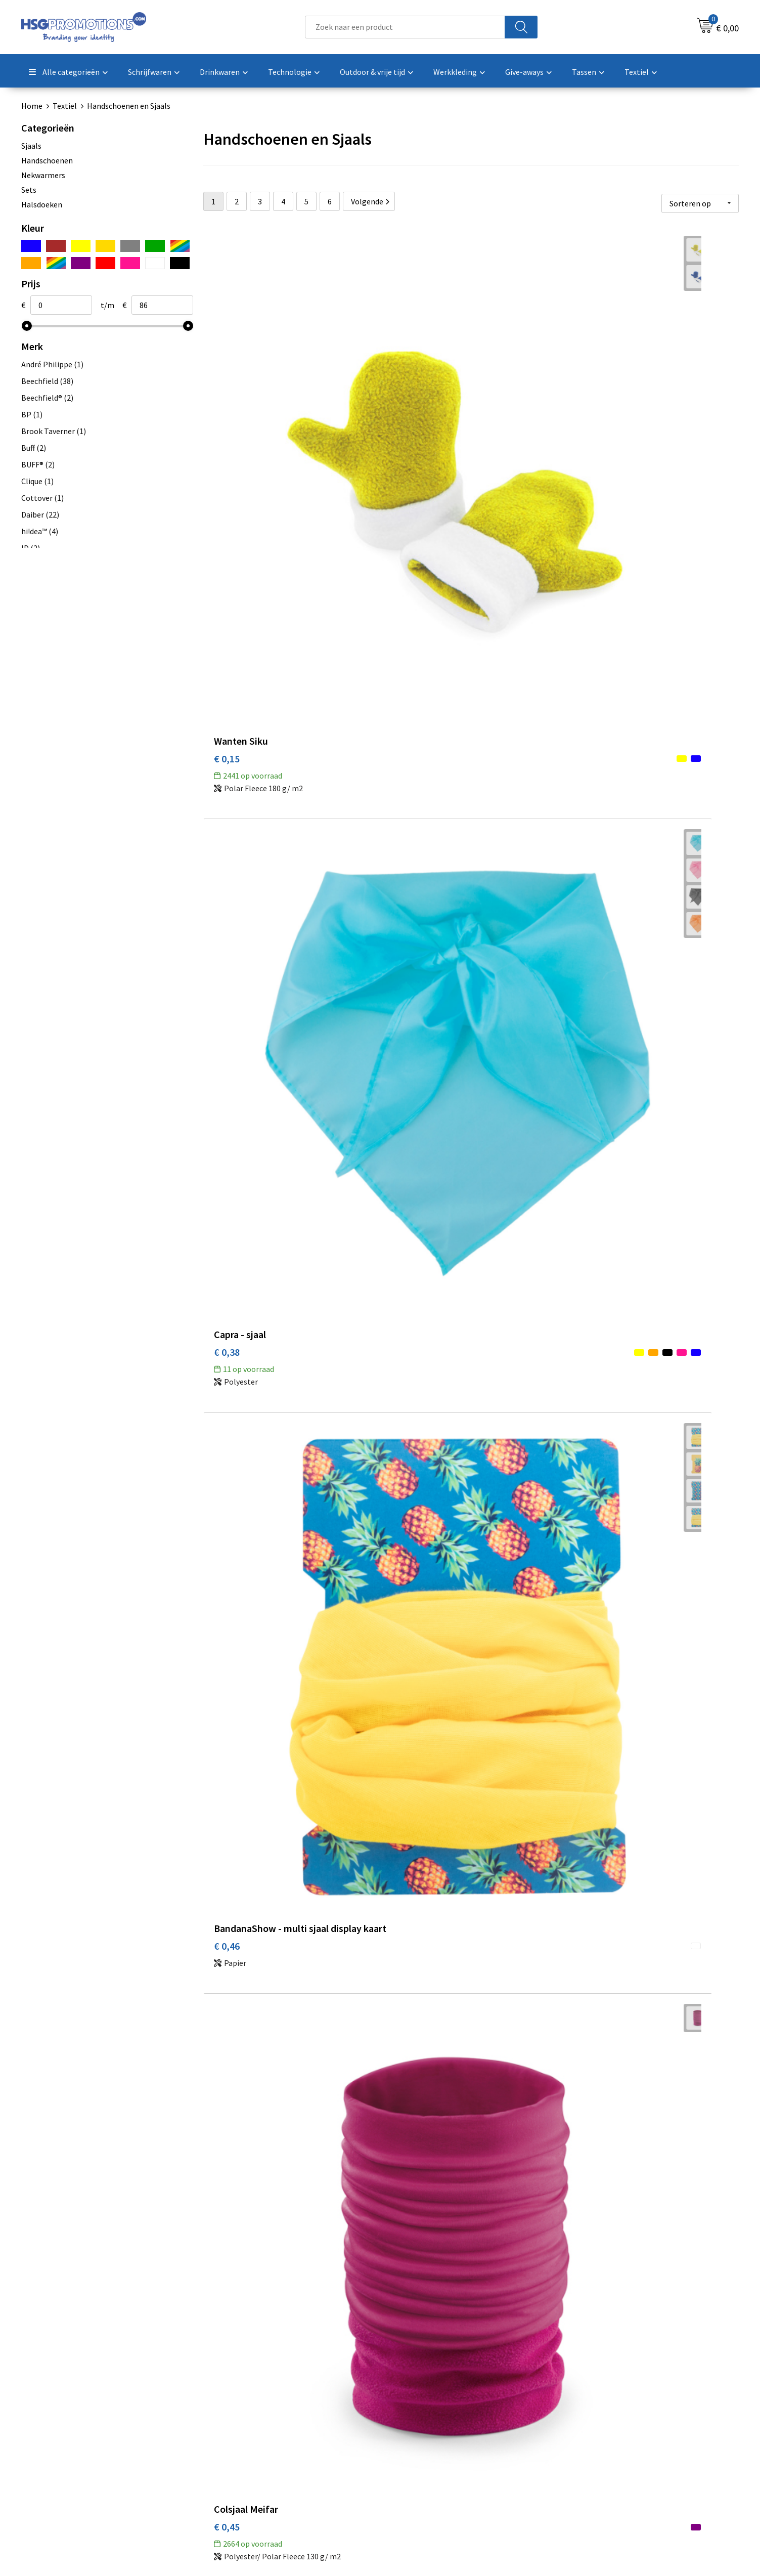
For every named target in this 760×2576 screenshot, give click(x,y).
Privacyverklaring (600, 2438)
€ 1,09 (227, 2244)
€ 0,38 (405, 424)
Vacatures (409, 2453)
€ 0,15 (227, 424)
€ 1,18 (405, 1983)
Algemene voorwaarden (611, 2407)
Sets (28, 190)
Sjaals (31, 146)
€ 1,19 (405, 1737)
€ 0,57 (227, 943)
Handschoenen (47, 160)
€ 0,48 (405, 943)
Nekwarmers (43, 175)
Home (31, 106)
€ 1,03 (405, 1461)
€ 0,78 (405, 1202)
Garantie (407, 2438)
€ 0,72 (584, 943)
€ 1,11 (584, 1461)
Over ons (229, 2407)
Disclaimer (588, 2453)
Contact (406, 2407)
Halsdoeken (41, 204)
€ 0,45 (227, 685)
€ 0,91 (227, 1476)
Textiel (65, 106)
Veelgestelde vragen (249, 2423)
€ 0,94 (227, 1722)
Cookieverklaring (600, 2423)
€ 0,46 (584, 439)
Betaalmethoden (422, 2423)
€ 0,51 (584, 685)
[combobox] (405, 27)
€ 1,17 (584, 1722)
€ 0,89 (584, 1202)
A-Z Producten (239, 2438)
